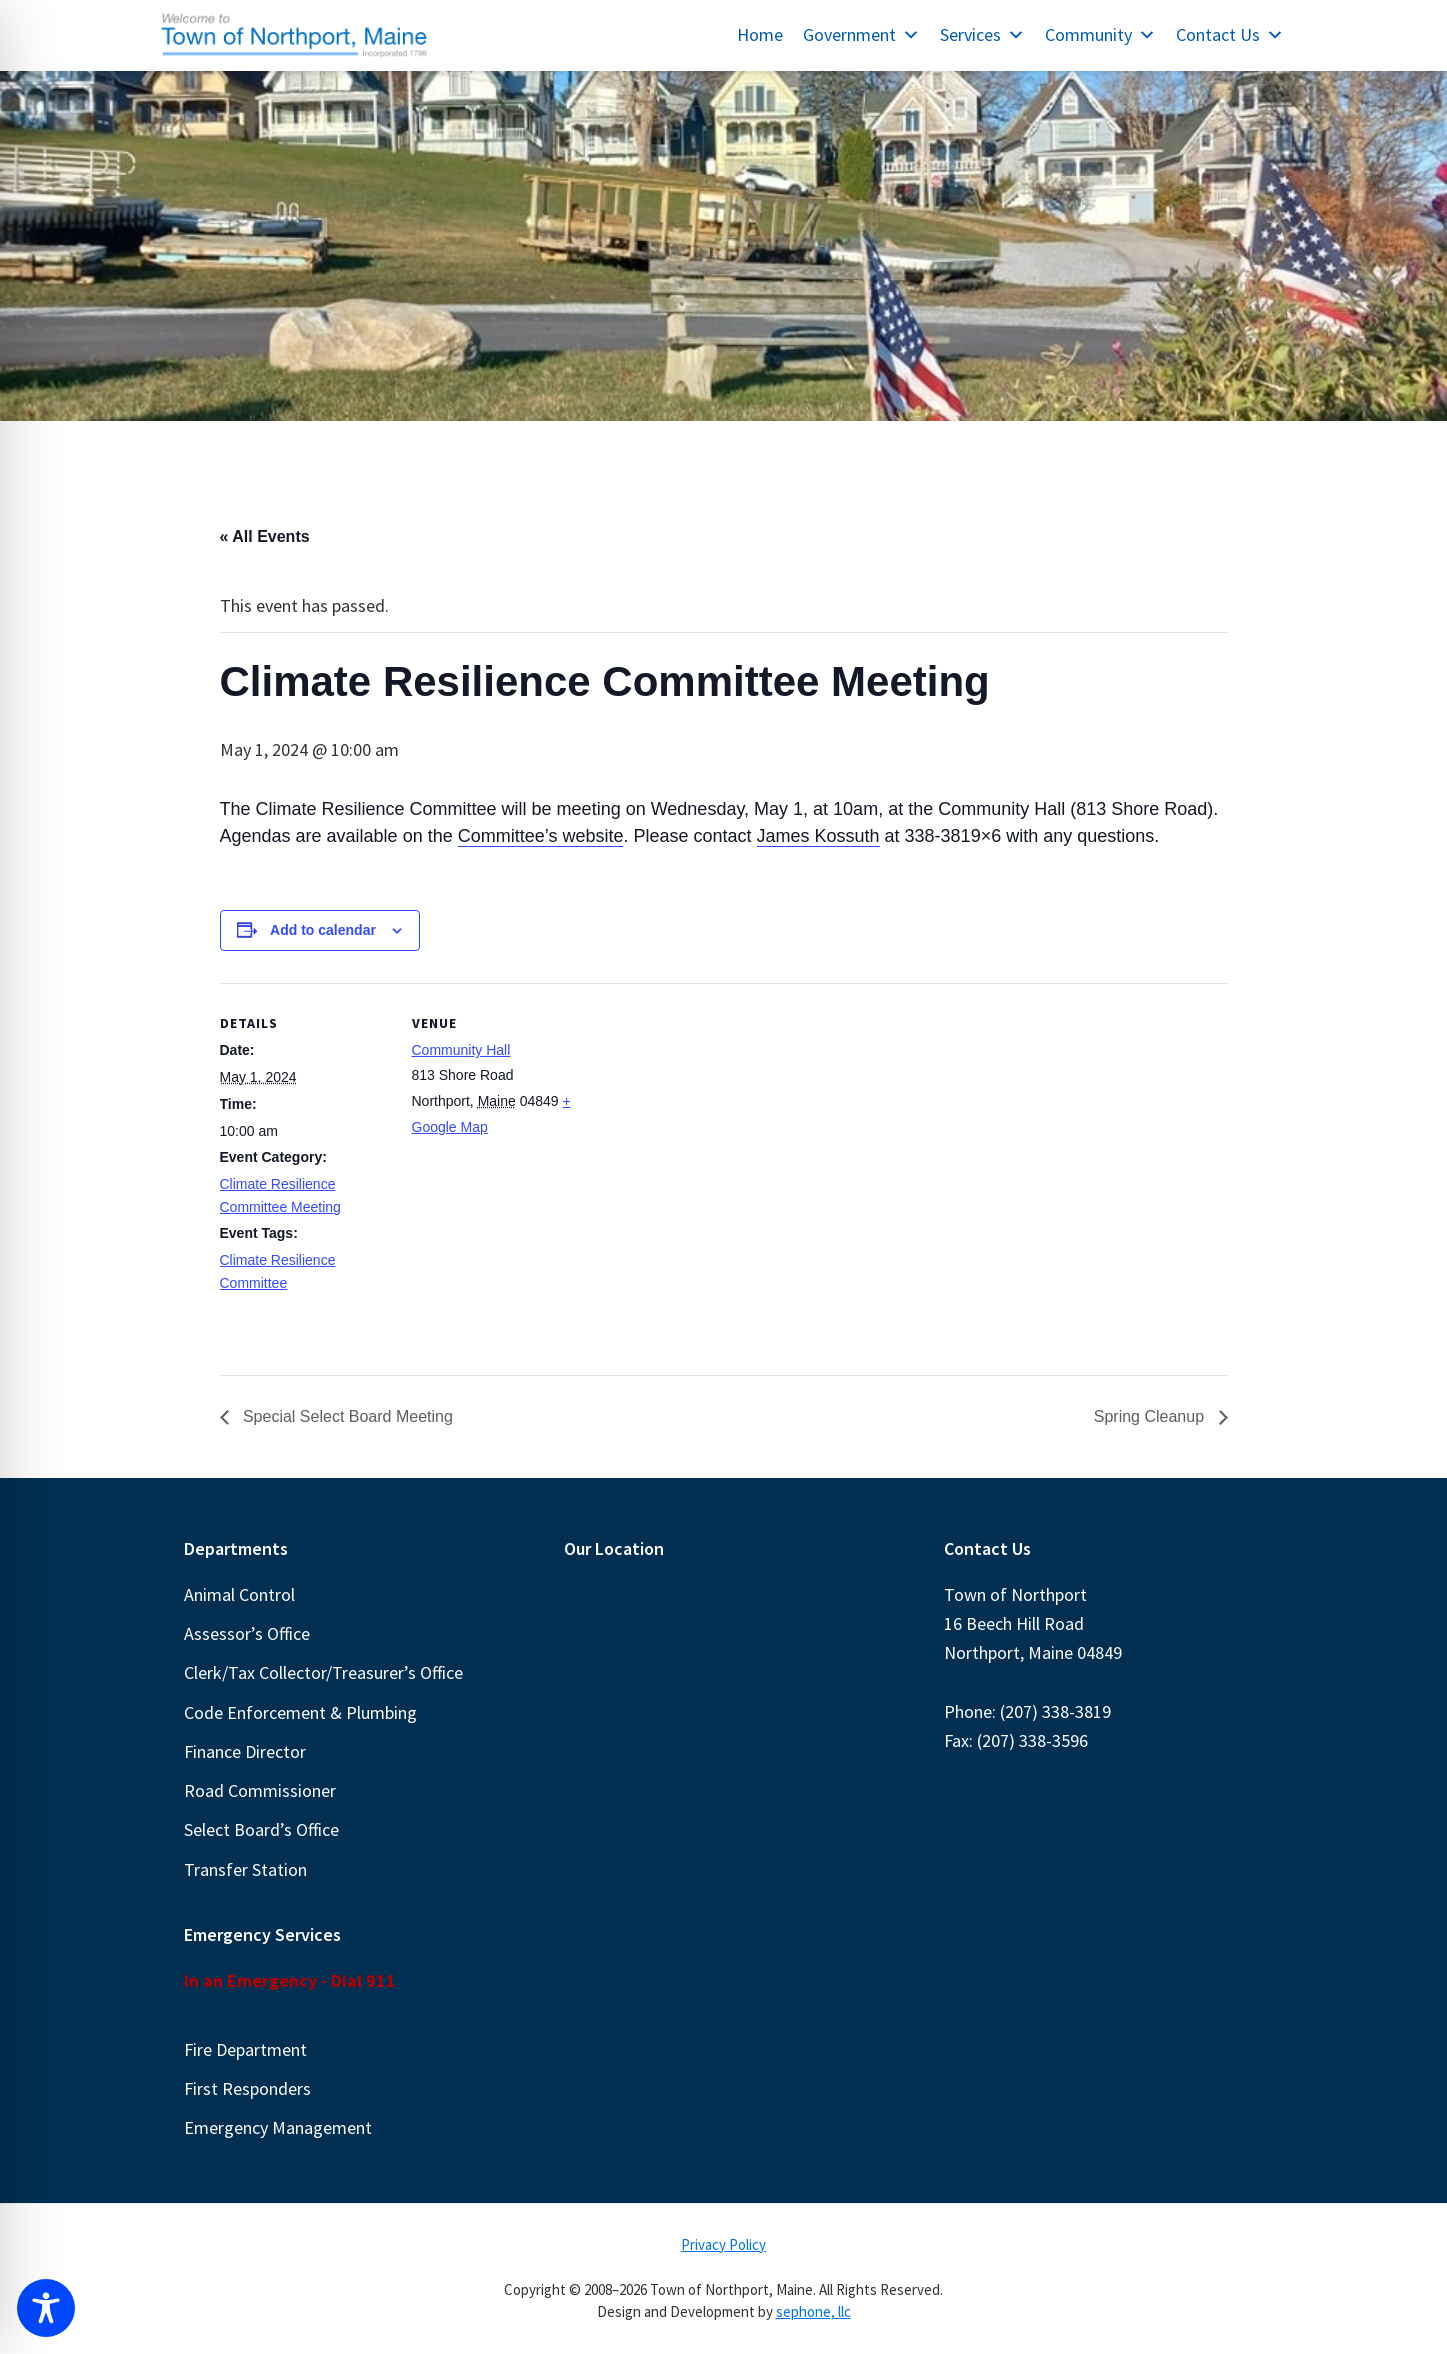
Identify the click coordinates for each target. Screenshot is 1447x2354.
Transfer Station (245, 1869)
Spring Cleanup (1151, 1416)
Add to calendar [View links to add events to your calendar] (323, 930)
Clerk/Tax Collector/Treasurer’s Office (323, 1672)
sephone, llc (813, 2311)
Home (760, 34)
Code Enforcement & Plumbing (300, 1712)
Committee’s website (541, 836)
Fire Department (245, 2049)
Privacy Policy (723, 2244)
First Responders (247, 2088)
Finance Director (245, 1751)
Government (861, 34)
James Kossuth (818, 836)
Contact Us (1230, 34)
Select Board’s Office (261, 1829)
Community (1100, 34)
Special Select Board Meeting (346, 1416)
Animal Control (239, 1594)
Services (982, 34)
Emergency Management (278, 2127)
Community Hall (461, 1050)
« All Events (265, 536)
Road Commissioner (260, 1790)
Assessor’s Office (247, 1633)
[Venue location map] (709, 1121)
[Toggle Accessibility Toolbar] (46, 2308)
